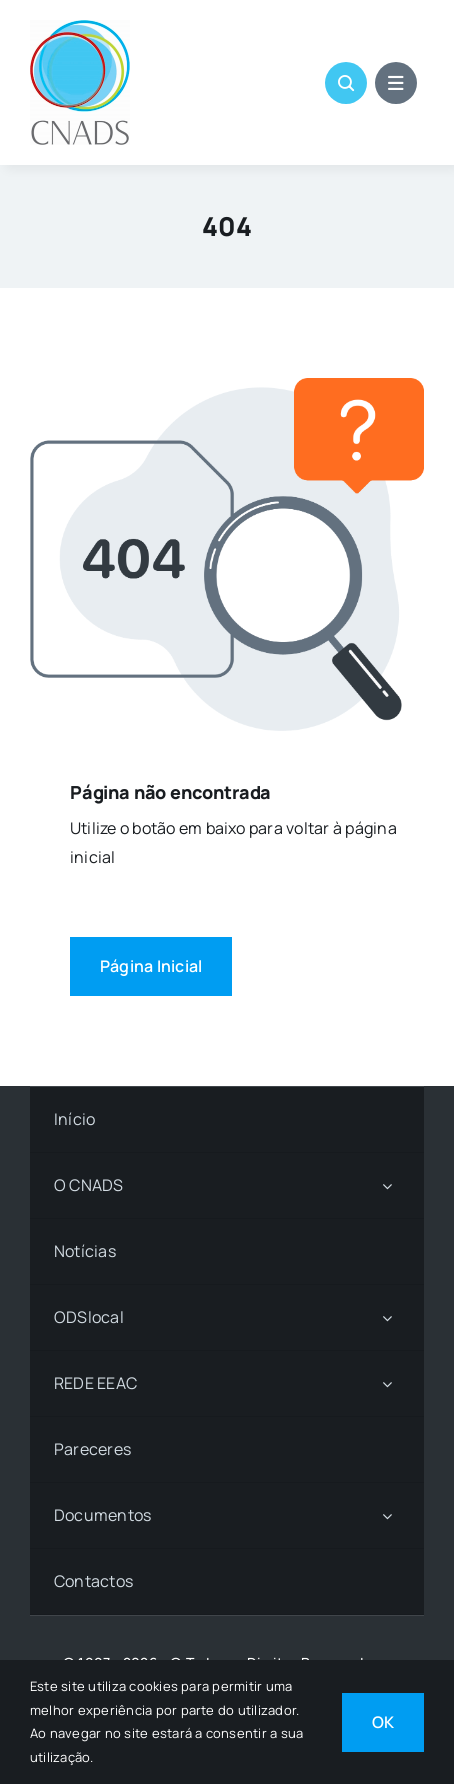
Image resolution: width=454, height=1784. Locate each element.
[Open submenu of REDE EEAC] (387, 1383)
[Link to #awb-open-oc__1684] (396, 83)
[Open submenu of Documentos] (387, 1515)
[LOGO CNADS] (80, 28)
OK (383, 1722)
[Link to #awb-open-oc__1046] (346, 83)
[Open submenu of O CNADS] (387, 1185)
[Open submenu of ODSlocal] (387, 1317)
